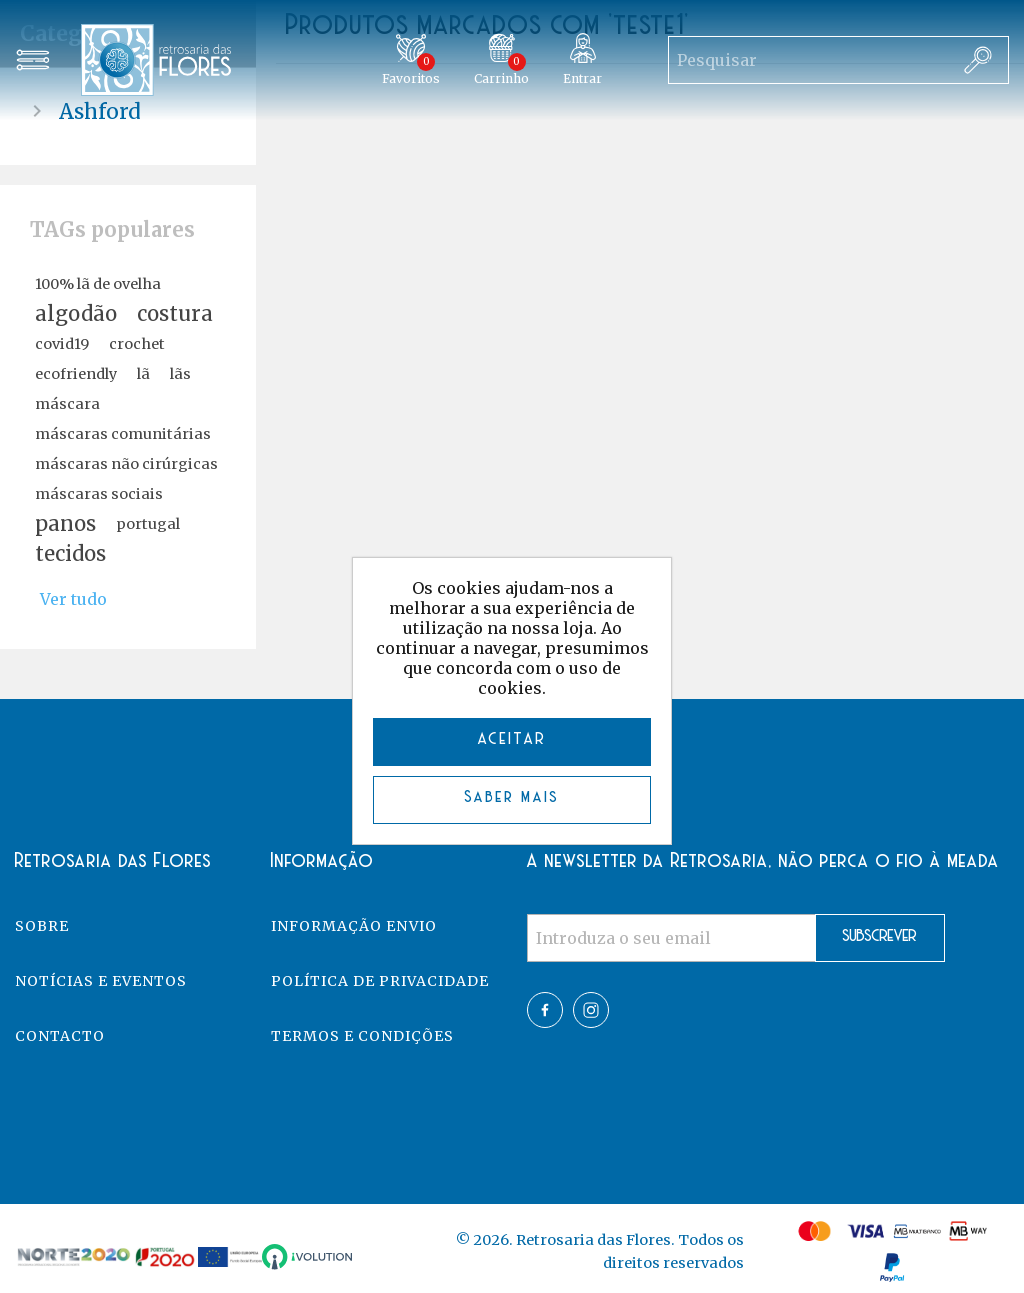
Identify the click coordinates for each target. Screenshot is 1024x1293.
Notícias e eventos (101, 981)
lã (143, 374)
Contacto (60, 1036)
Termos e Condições (362, 1036)
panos (65, 524)
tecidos (70, 554)
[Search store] (808, 60)
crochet (137, 344)
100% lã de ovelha (98, 284)
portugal (148, 524)
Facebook (545, 1010)
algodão (76, 314)
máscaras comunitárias (123, 434)
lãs (180, 374)
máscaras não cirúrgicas (126, 464)
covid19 (62, 344)
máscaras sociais (99, 494)
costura (175, 314)
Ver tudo (73, 599)
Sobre (42, 926)
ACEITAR (512, 739)
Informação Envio (354, 926)
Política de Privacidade (380, 981)
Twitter (591, 1010)
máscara (67, 404)
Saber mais (512, 797)
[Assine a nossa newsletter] (671, 938)
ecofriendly (76, 374)
